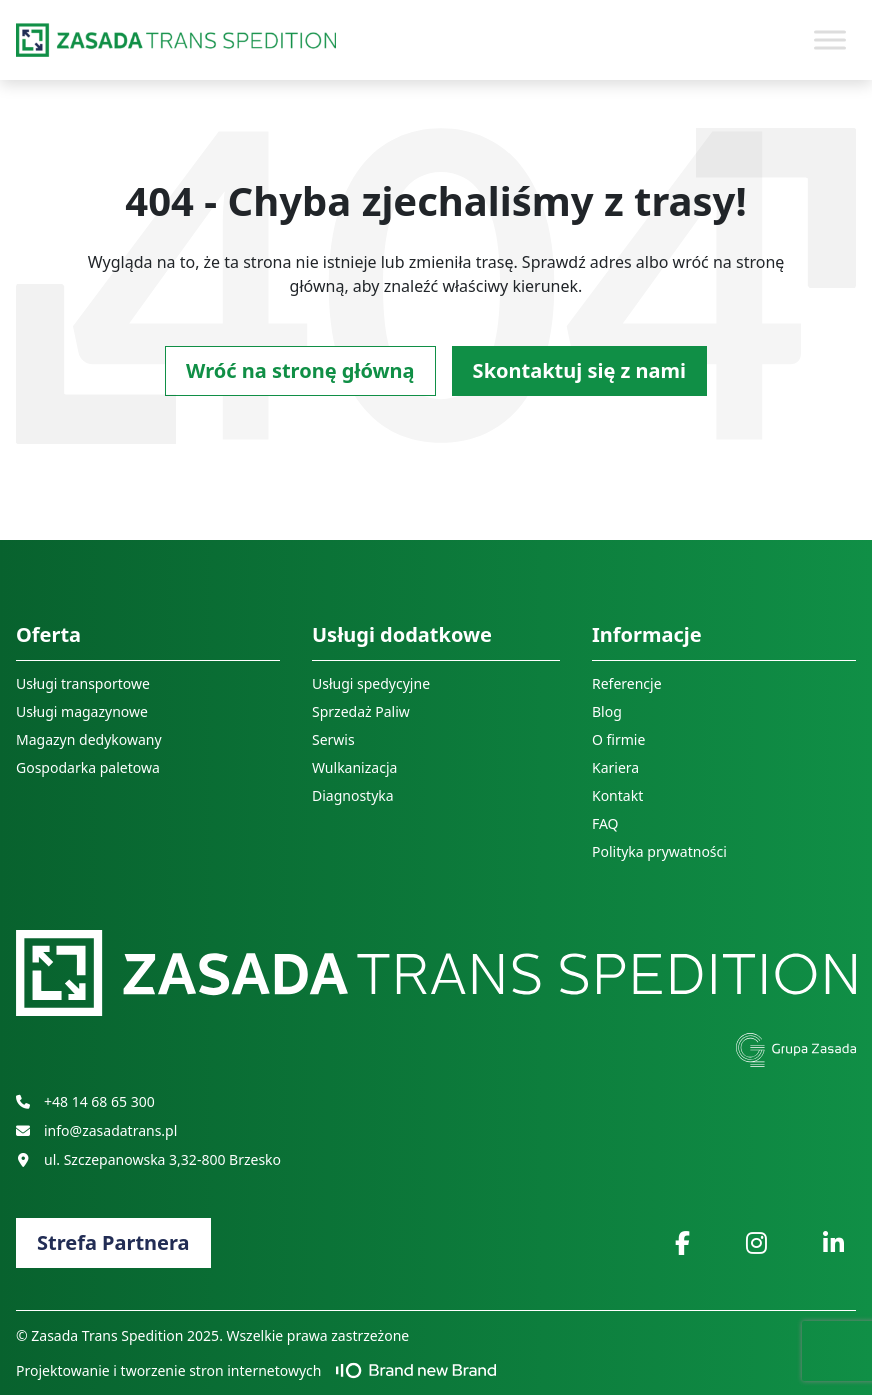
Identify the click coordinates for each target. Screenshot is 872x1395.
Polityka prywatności (659, 851)
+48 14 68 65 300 (85, 1101)
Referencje (627, 683)
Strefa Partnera (113, 1242)
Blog (607, 711)
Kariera (615, 767)
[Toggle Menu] (830, 39)
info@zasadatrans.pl (96, 1130)
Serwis (333, 739)
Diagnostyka (353, 795)
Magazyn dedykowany (89, 739)
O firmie (618, 739)
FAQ (605, 823)
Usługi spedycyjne (371, 683)
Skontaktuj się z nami (579, 370)
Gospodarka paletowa (88, 767)
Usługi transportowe (83, 683)
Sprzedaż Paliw (361, 711)
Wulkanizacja (354, 767)
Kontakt (617, 795)
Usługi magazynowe (82, 711)
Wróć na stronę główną (300, 370)
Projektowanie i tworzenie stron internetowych (256, 1370)
